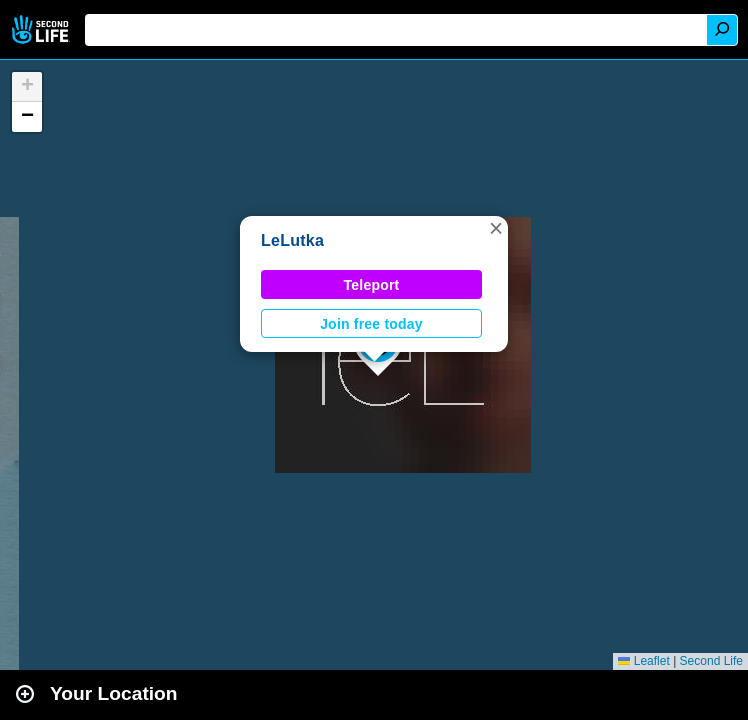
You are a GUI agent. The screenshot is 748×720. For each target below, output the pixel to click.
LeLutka (292, 240)
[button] (496, 228)
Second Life (42, 29)
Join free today (371, 324)
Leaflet (643, 661)
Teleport (372, 285)
